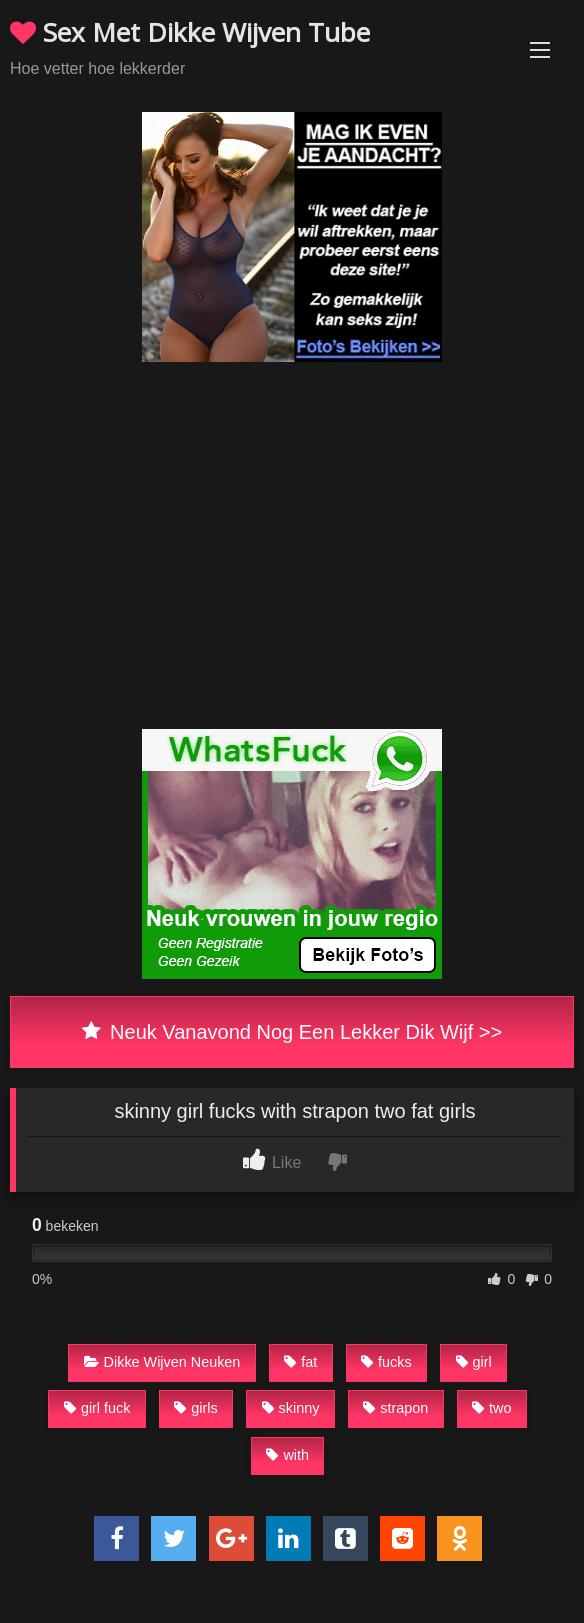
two (491, 1408)
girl (474, 1362)
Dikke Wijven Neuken (162, 1362)
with (287, 1455)
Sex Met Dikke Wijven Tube (190, 32)
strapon (395, 1408)
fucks (386, 1362)
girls (195, 1408)
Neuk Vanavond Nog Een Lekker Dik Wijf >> (292, 1032)
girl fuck (97, 1408)
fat (300, 1362)
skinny (291, 1408)
